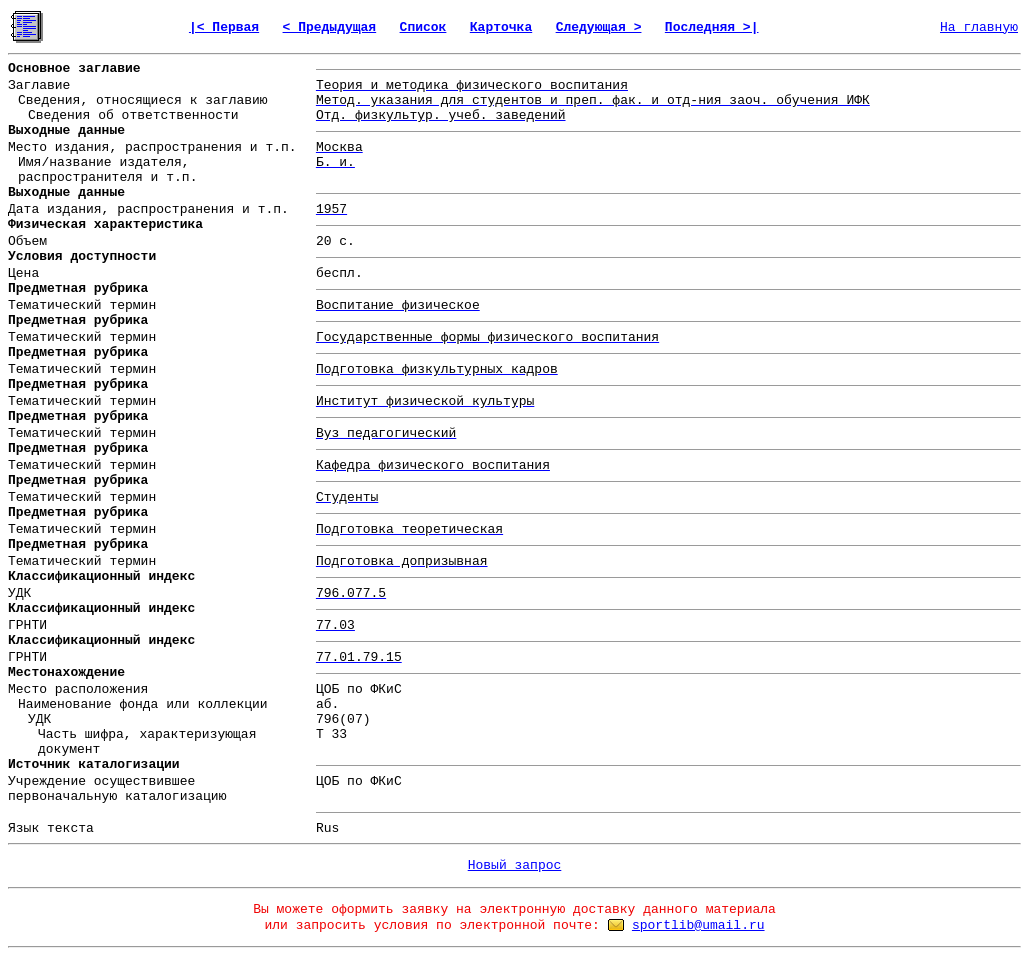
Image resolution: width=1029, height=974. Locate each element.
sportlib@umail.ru (698, 925)
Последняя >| (712, 27)
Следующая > (599, 27)
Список (423, 27)
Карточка (501, 27)
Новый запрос (515, 865)
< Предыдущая (330, 27)
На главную (979, 27)
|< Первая (224, 27)
